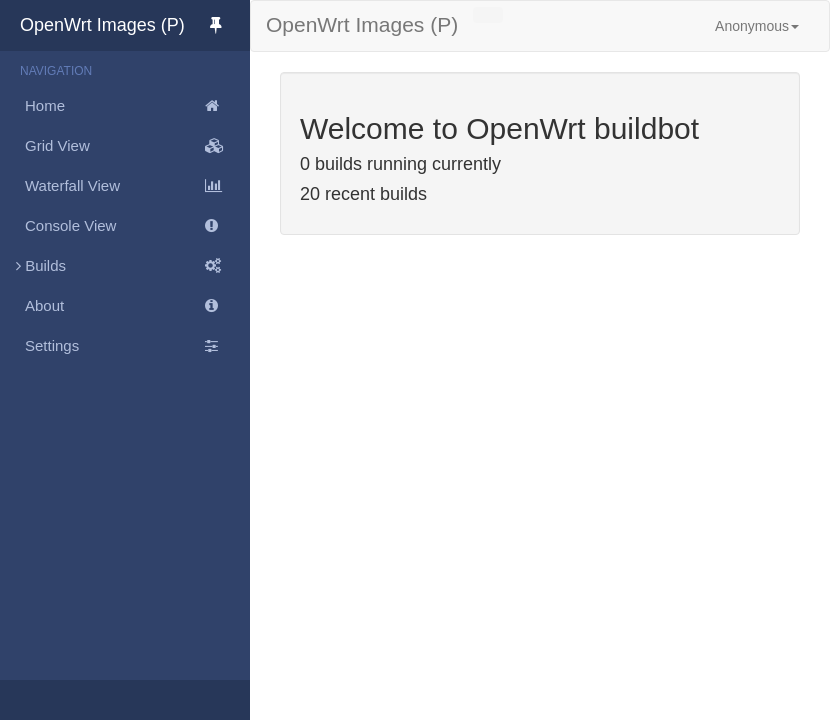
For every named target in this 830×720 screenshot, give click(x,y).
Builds (125, 266)
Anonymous (757, 26)
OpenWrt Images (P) (135, 25)
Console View (137, 226)
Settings (137, 346)
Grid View (137, 146)
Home (137, 106)
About (137, 306)
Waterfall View (137, 186)
